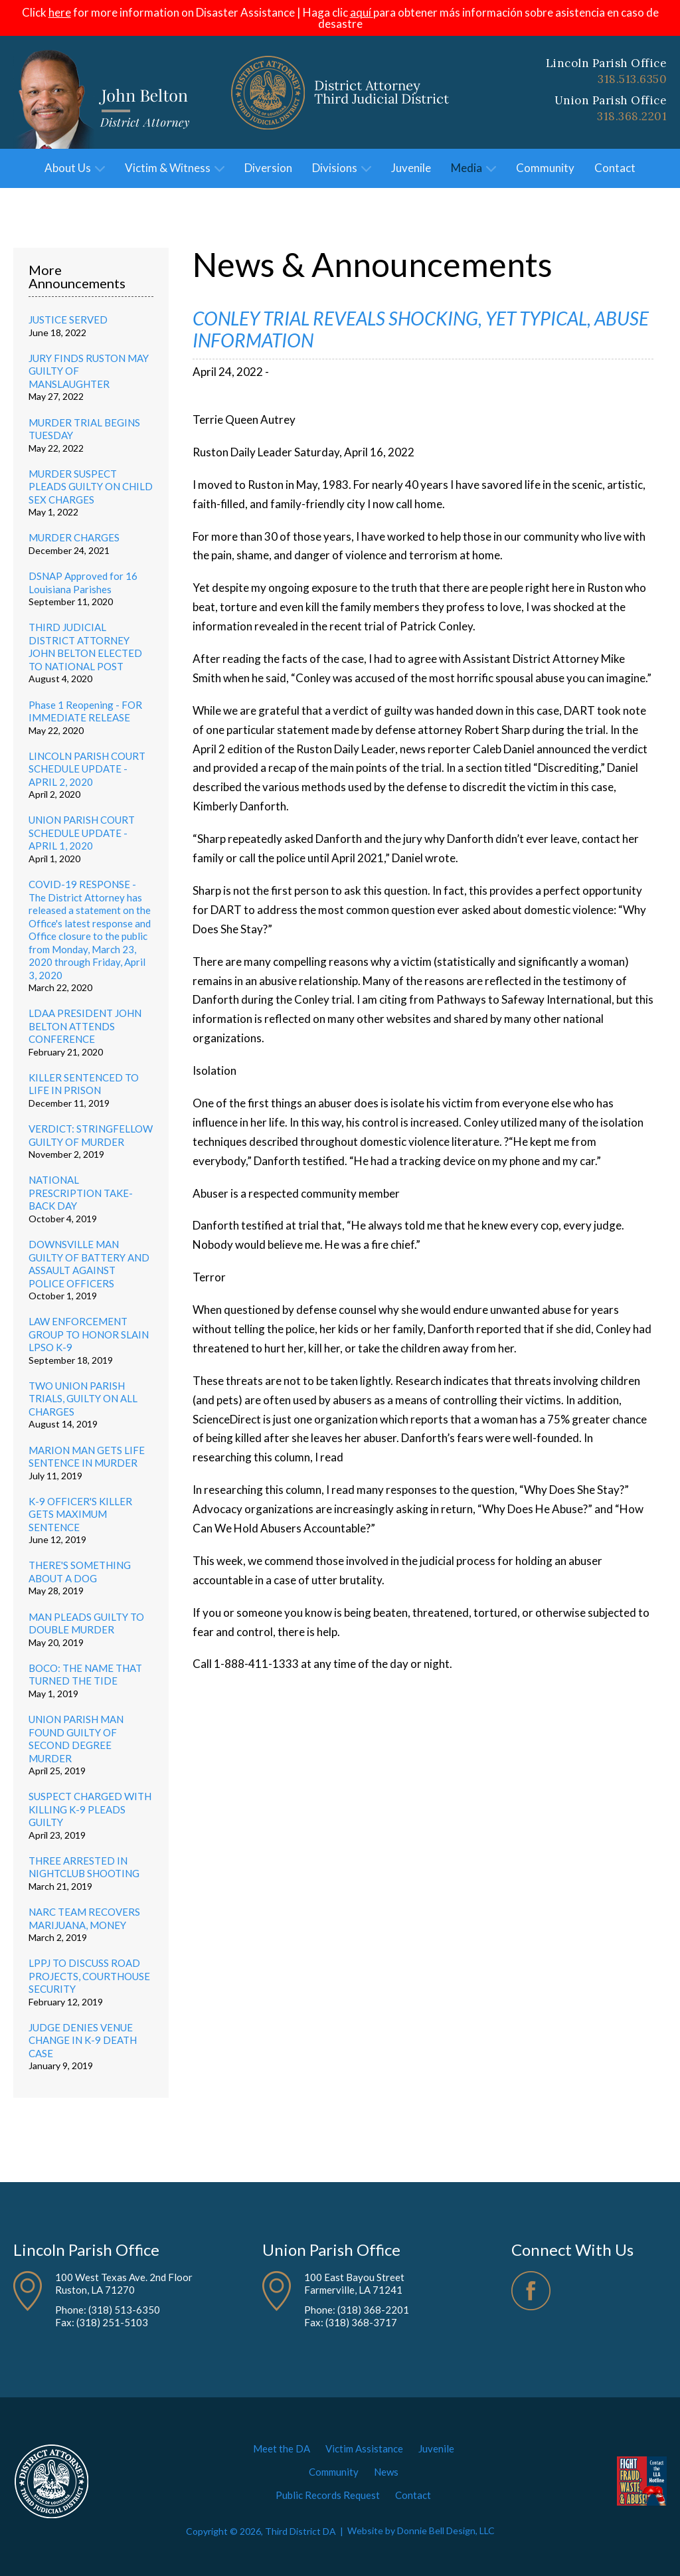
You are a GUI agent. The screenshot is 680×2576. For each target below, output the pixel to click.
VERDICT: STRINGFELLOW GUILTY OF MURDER (91, 1135)
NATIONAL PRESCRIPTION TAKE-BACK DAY (81, 1193)
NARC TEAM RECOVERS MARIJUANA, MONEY (84, 1918)
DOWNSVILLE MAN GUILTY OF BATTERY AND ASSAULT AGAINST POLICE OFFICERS (89, 1263)
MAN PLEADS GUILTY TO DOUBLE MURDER (86, 1623)
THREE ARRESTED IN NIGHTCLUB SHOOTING (84, 1867)
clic (352, 12)
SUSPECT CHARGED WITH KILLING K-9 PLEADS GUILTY (90, 1809)
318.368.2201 (632, 116)
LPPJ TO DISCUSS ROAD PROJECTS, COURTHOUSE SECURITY (89, 1976)
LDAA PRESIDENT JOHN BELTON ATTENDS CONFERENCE (85, 1026)
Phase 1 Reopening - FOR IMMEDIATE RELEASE (85, 711)
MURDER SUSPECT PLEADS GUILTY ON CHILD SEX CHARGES (91, 487)
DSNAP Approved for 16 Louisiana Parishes (83, 582)
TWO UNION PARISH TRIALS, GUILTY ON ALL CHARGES (83, 1399)
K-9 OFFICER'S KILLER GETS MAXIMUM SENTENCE (80, 1514)
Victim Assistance (364, 2448)
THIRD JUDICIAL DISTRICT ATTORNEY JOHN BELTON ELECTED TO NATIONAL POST (85, 646)
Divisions (341, 168)
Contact (615, 168)
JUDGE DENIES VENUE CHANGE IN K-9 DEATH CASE (83, 2040)
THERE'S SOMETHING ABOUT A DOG (80, 1571)
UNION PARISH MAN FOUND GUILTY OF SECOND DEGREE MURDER (76, 1738)
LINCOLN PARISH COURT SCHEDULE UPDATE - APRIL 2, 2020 (87, 769)
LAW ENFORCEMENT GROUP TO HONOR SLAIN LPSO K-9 (89, 1334)
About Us (74, 168)
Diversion (268, 168)
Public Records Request (328, 2495)
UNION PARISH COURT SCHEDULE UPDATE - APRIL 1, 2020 (82, 833)
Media (473, 168)
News (386, 2472)
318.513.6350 (632, 79)
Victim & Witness (174, 168)
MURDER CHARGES (74, 537)
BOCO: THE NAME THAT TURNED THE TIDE (85, 1674)
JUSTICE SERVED (68, 319)
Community (545, 168)
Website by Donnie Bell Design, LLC (421, 2531)
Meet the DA (281, 2448)
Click (46, 12)
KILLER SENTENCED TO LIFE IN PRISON (84, 1084)
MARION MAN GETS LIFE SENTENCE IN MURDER (87, 1456)
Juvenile (411, 168)
